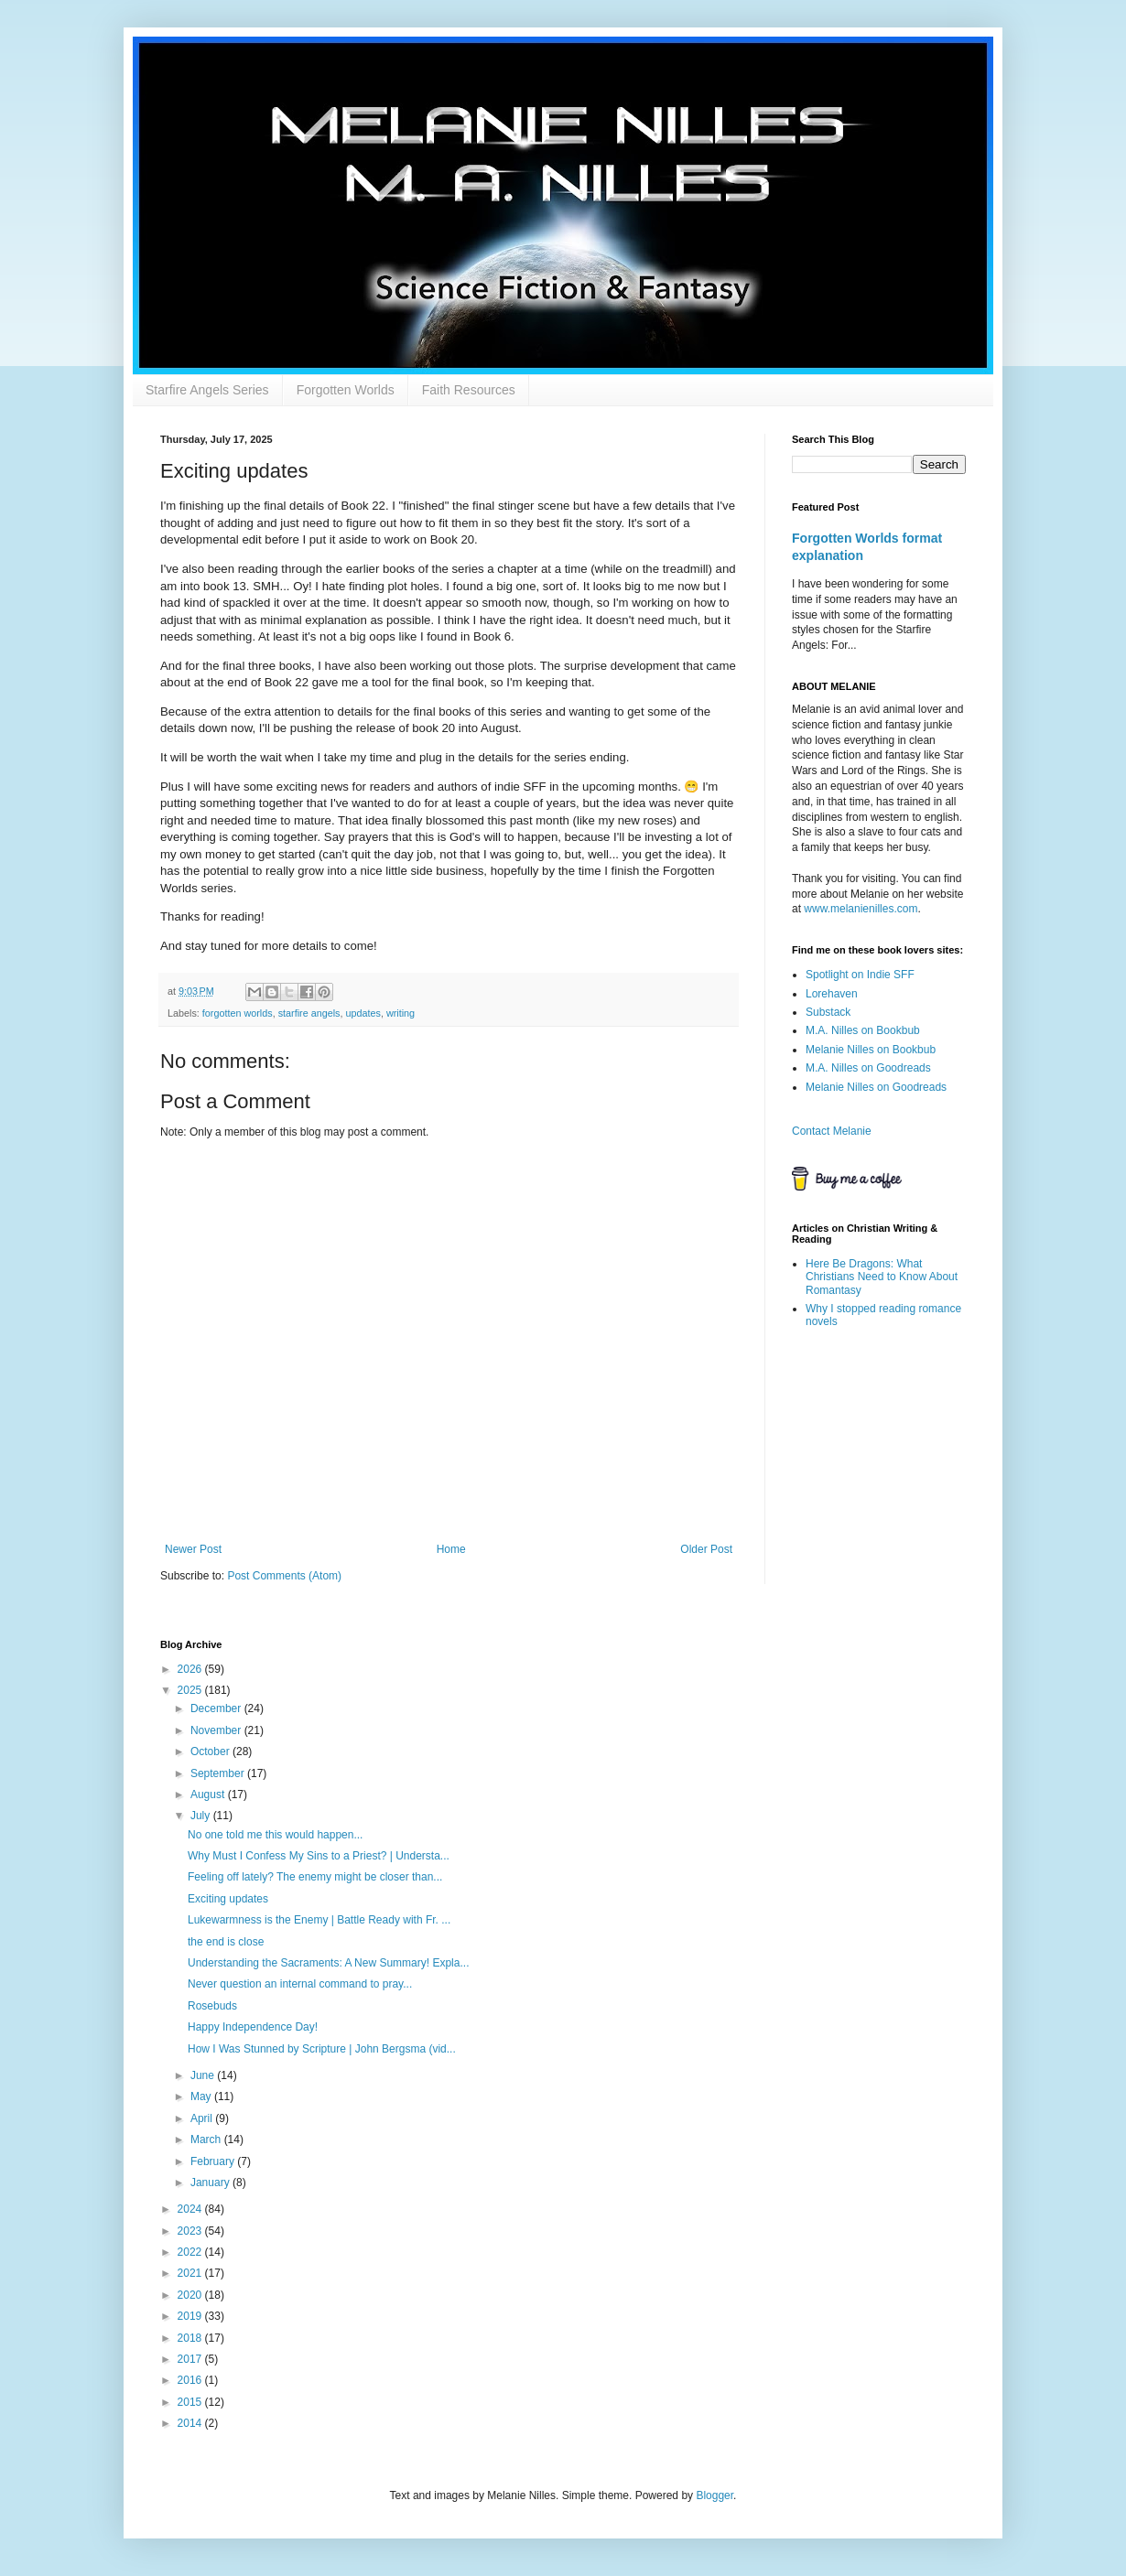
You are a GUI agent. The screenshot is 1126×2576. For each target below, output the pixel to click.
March (207, 2139)
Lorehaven (832, 993)
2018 (191, 2338)
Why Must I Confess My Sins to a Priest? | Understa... (318, 1855)
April (202, 2118)
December (217, 1708)
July (201, 1815)
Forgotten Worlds (346, 390)
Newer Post (193, 1549)
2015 (191, 2402)
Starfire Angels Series (207, 390)
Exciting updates (228, 1898)
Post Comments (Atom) (284, 1575)
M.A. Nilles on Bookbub (863, 1030)
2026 (191, 1669)
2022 (191, 2252)
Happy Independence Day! (253, 2027)
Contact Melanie (832, 1131)
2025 (191, 1690)
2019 (191, 2316)
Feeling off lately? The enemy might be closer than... (315, 1876)
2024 (191, 2209)
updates (362, 1013)
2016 (191, 2380)
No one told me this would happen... (275, 1834)
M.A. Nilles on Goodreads (868, 1068)
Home (451, 1549)
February (213, 2161)
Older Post (706, 1549)
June (203, 2075)
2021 (191, 2273)
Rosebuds (212, 2005)
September (218, 1773)
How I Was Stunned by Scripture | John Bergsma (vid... (322, 2048)
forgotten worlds (237, 1013)
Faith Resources (468, 390)
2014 (191, 2423)
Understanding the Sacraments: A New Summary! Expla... (328, 1962)
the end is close (226, 1941)
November (217, 1730)
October (211, 1751)
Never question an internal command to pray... (300, 1984)
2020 (191, 2295)
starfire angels (309, 1013)
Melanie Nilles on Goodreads (876, 1087)
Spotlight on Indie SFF (860, 974)
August (209, 1794)
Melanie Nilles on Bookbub (871, 1049)
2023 (191, 2231)
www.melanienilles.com (860, 908)
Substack (828, 1012)
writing (400, 1013)
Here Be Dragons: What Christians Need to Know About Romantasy (882, 1277)
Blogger (714, 2495)
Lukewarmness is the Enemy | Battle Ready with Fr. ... (319, 1919)
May (202, 2096)
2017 (191, 2359)
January (211, 2182)
